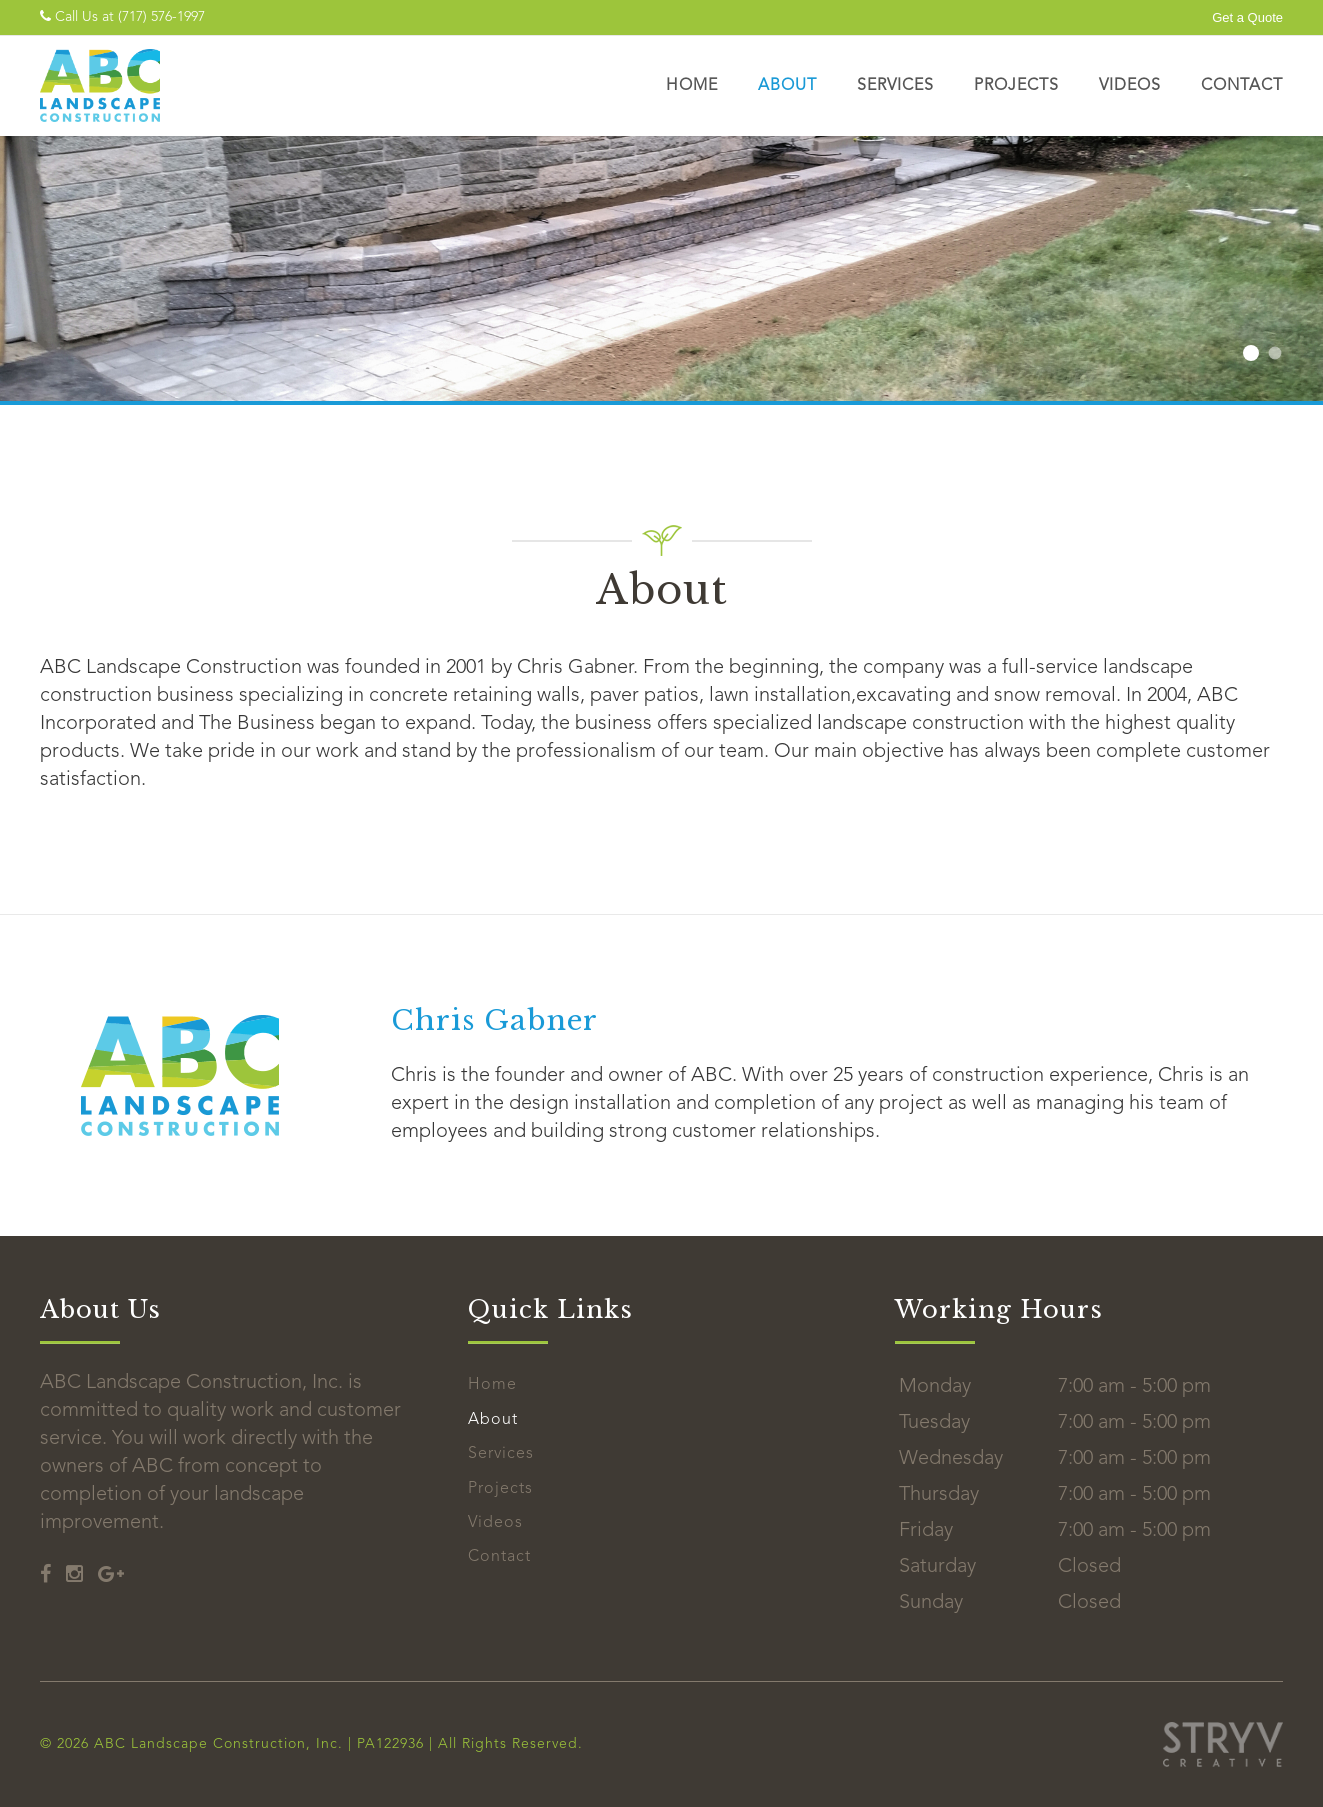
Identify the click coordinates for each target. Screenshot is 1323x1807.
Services (895, 86)
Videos (1130, 86)
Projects (1016, 86)
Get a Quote (1247, 17)
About (787, 86)
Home (692, 86)
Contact (1242, 86)
